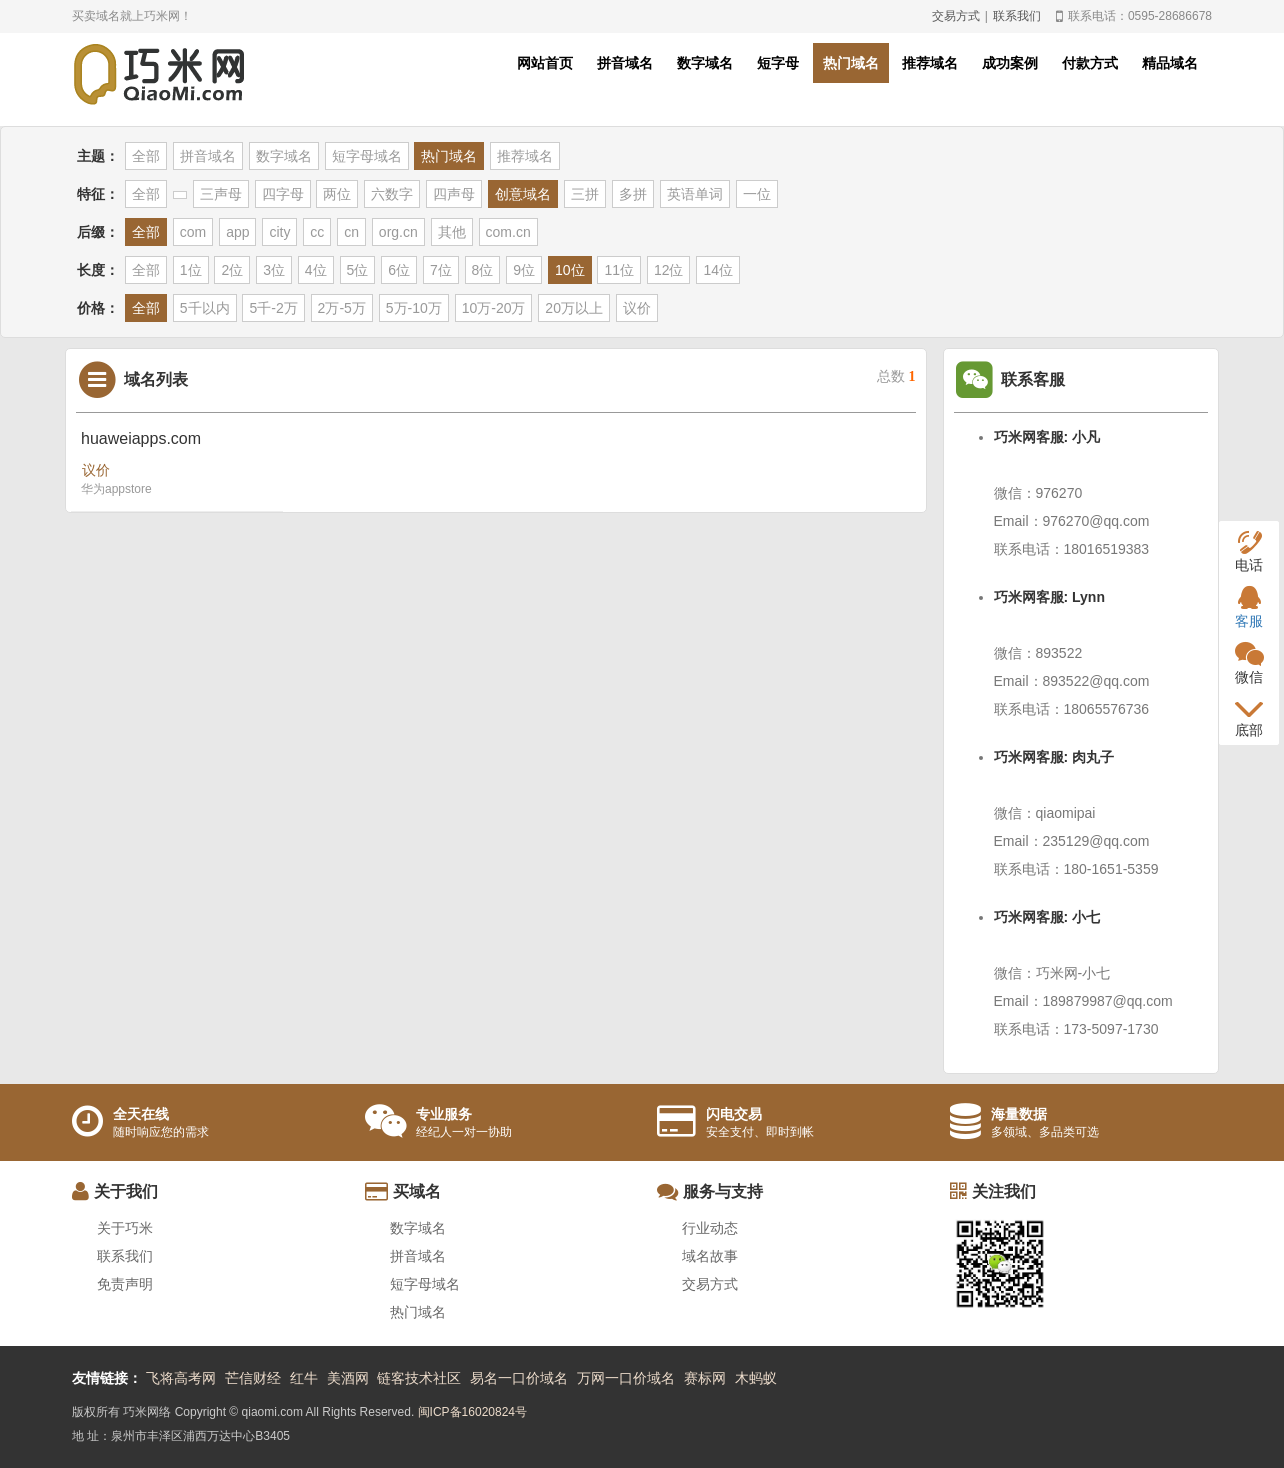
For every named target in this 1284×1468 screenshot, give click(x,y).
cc (317, 232)
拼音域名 (625, 63)
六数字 (392, 194)
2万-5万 (342, 308)
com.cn (508, 232)
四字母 (283, 194)
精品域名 (1170, 63)
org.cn (398, 232)
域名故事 (710, 1256)
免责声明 (125, 1284)
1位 (191, 270)
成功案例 (1010, 63)
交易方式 (956, 16)
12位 (669, 270)
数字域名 (705, 63)
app (237, 232)
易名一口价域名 (519, 1378)
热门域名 (851, 63)
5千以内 (205, 308)
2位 (232, 270)
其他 (452, 232)
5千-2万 (273, 308)
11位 (619, 270)
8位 (483, 270)
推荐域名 (930, 63)
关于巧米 (125, 1228)
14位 (718, 270)
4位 (316, 270)
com (193, 232)
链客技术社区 (419, 1378)
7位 (441, 270)
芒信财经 (253, 1378)
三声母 (221, 194)
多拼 (633, 194)
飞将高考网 (181, 1378)
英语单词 (695, 194)
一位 (757, 194)
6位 (399, 270)
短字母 (778, 63)
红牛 (304, 1378)
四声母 (454, 194)
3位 (274, 270)
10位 (570, 270)
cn (351, 232)
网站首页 (545, 63)
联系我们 (1017, 16)
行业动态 (710, 1228)
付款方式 (1090, 63)
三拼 (585, 194)
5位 (358, 270)
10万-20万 (494, 308)
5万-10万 (414, 308)
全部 (146, 156)
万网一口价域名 (626, 1378)
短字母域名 (367, 156)
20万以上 (574, 308)
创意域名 (523, 194)
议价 (637, 308)
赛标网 (705, 1378)
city (279, 232)
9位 (524, 270)
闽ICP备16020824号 (472, 1412)
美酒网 (348, 1378)
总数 (896, 376)
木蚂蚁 (756, 1378)
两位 (337, 194)
